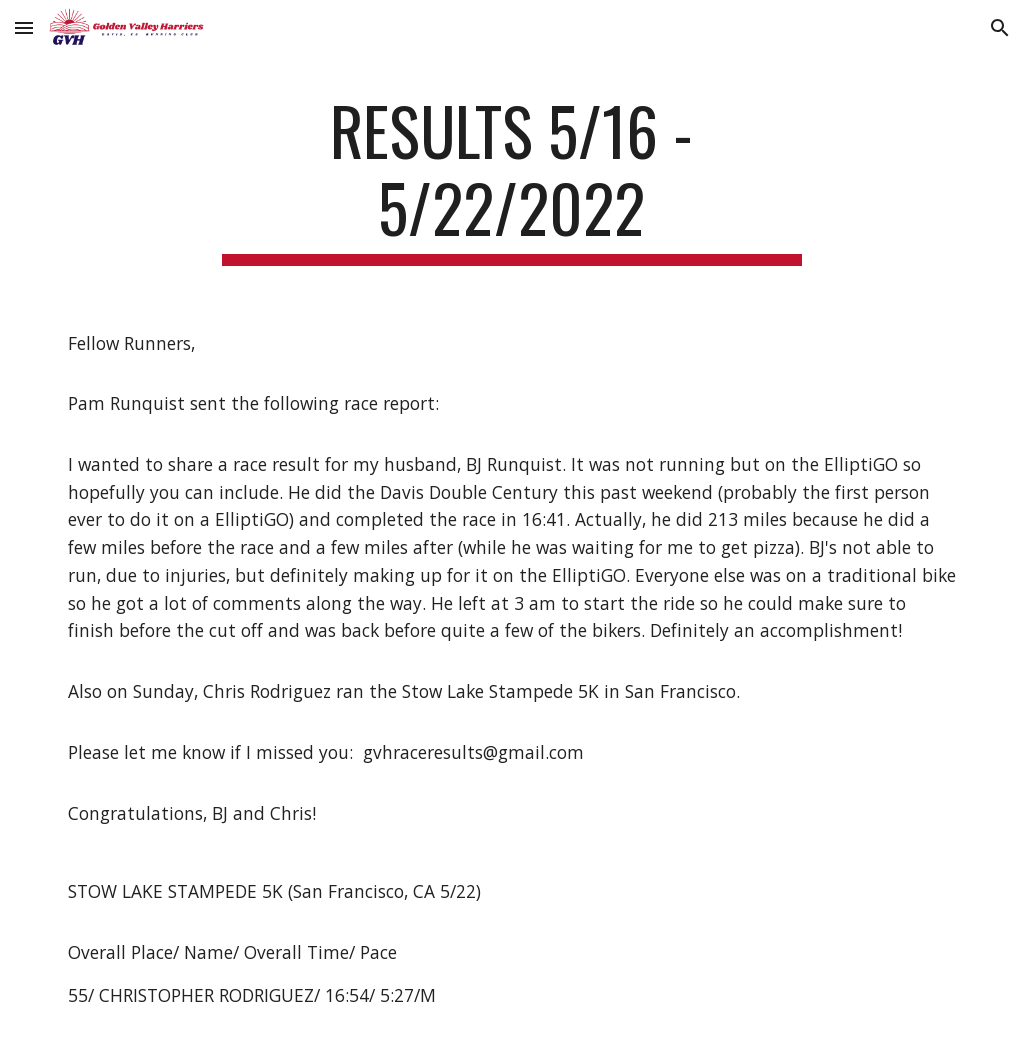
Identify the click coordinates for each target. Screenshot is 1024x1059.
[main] (511, 179)
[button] (24, 27)
